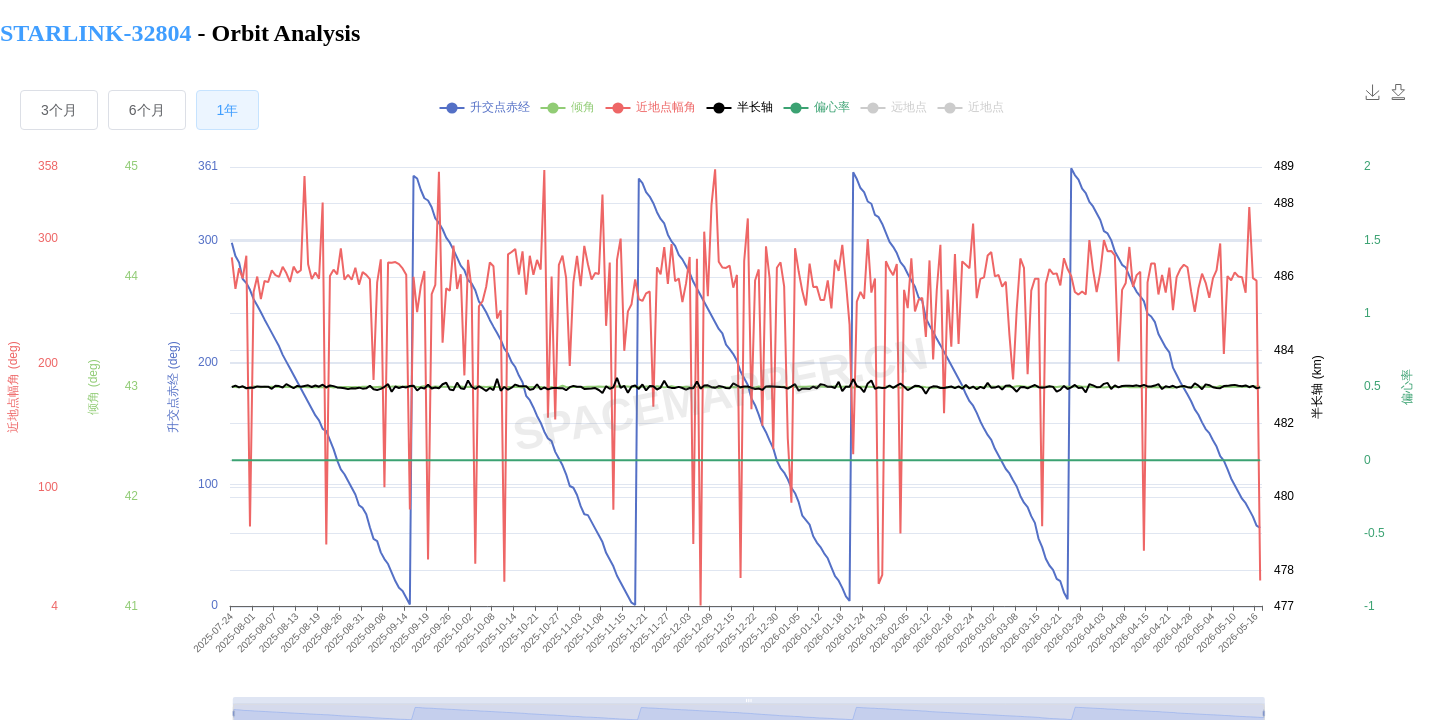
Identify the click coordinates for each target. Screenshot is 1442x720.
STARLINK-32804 (99, 33)
